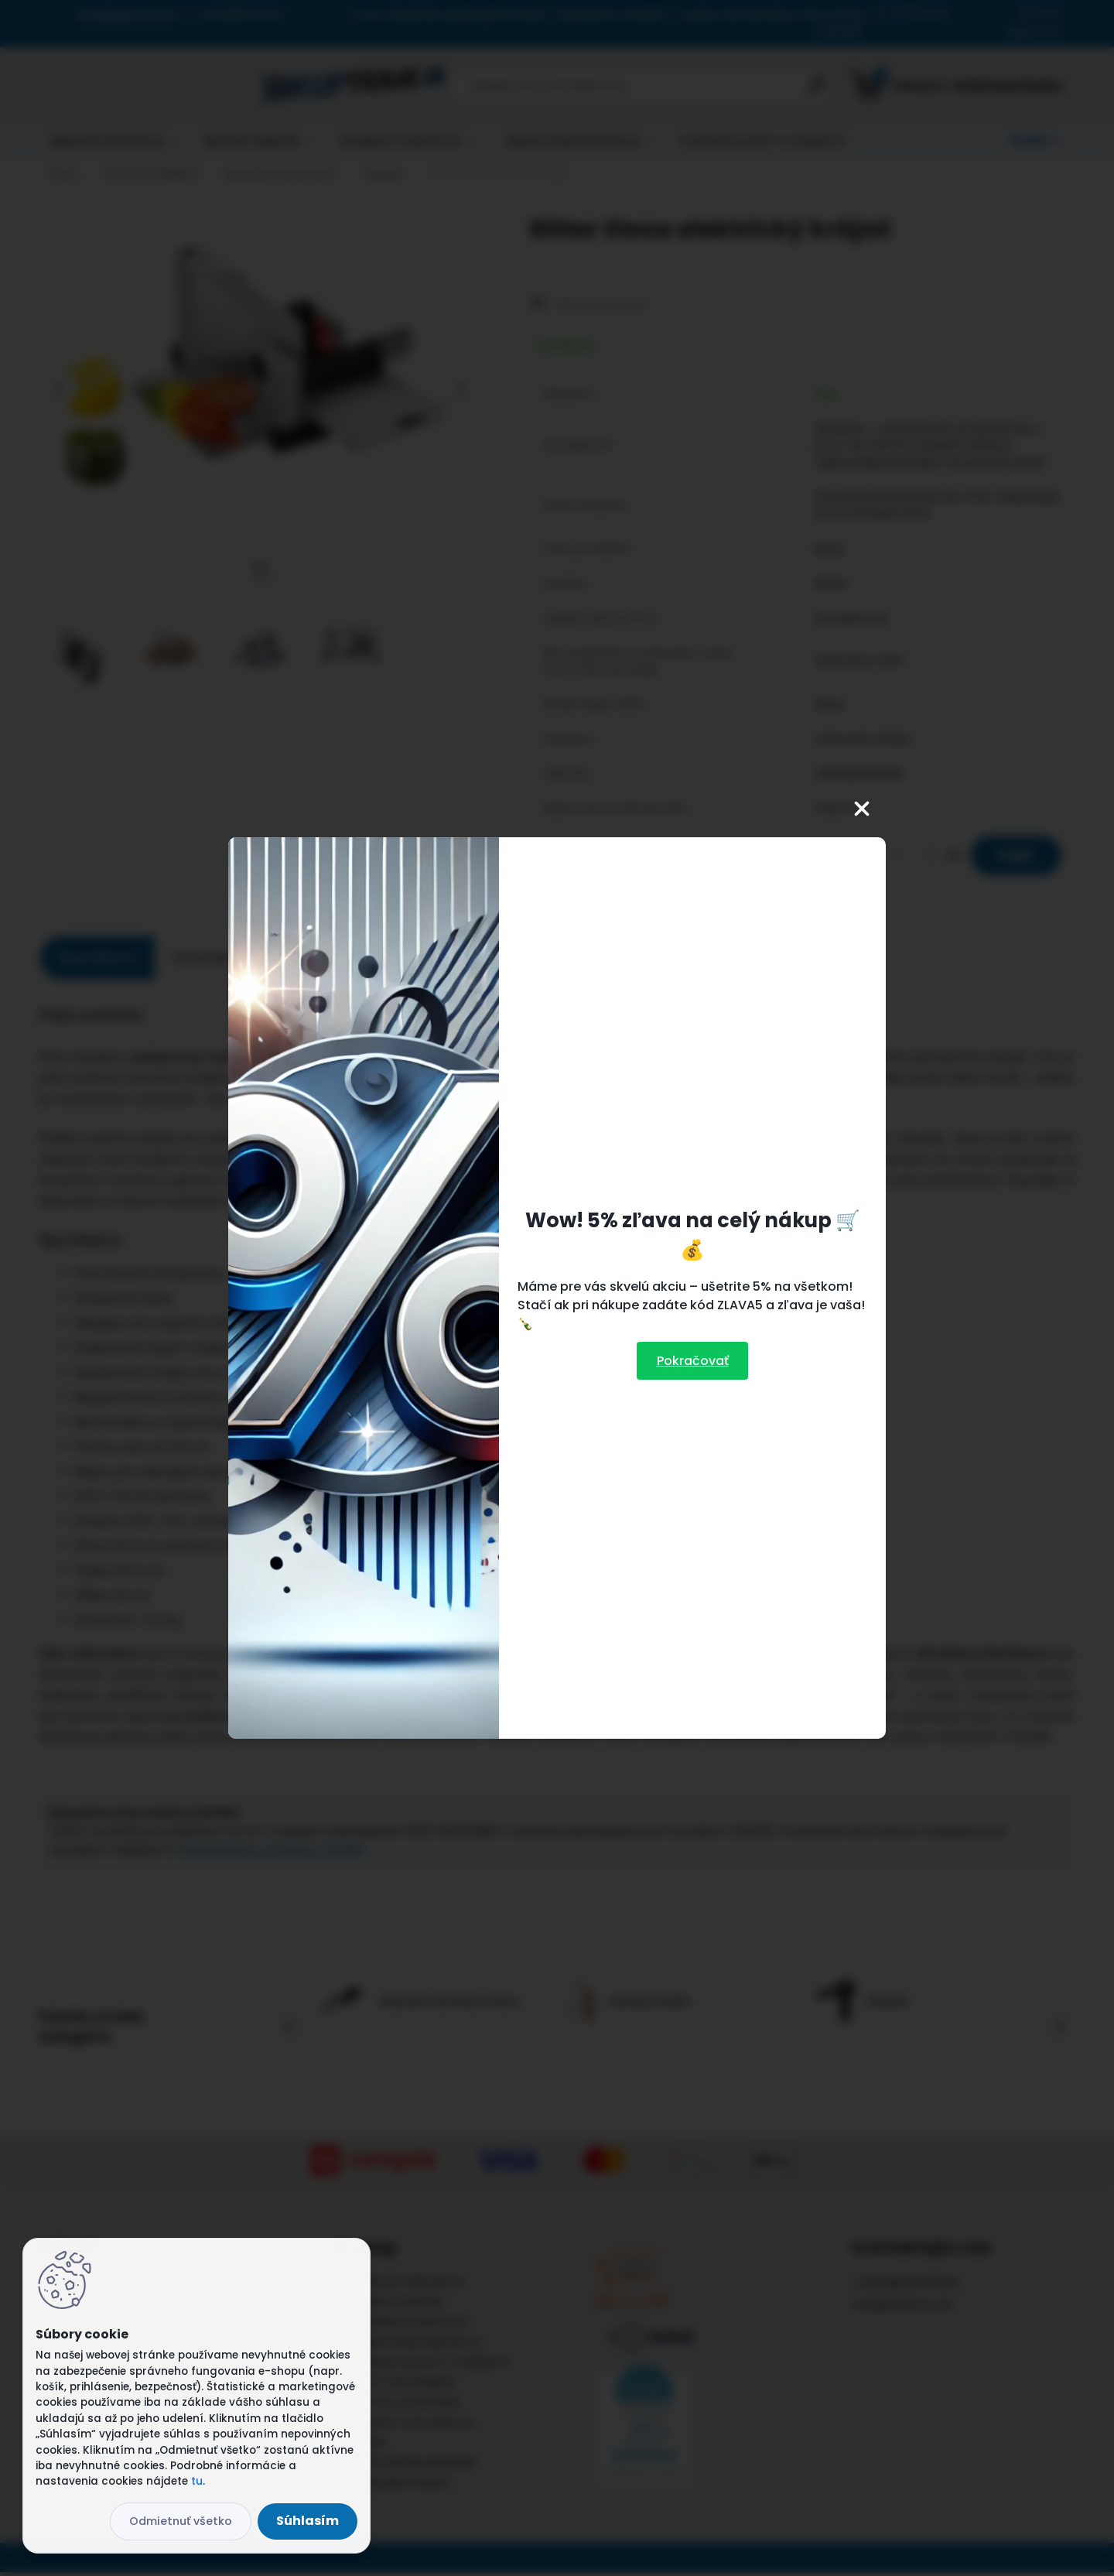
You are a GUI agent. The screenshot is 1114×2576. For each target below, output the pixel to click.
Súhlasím (307, 2521)
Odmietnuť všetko (180, 2521)
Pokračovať (693, 1361)
